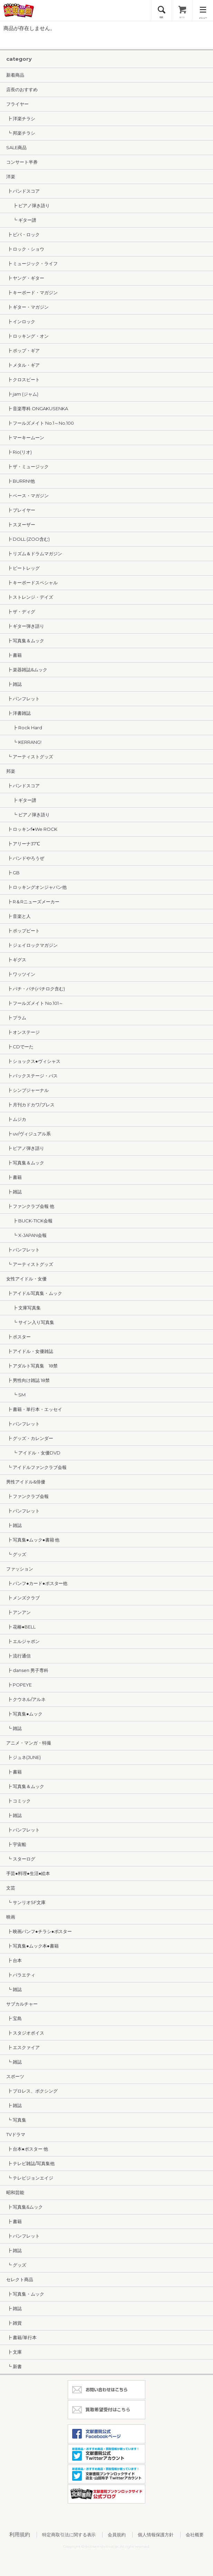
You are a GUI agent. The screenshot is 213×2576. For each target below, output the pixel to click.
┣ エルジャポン (23, 1641)
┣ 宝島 (14, 2018)
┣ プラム (16, 1017)
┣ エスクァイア (23, 2047)
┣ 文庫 (14, 2352)
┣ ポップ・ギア (23, 350)
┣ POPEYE (19, 1685)
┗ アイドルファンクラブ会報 (36, 1467)
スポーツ (15, 2076)
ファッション (19, 1568)
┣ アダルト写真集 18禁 (32, 1365)
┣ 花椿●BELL (21, 1627)
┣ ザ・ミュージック (27, 466)
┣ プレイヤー (20, 510)
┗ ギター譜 (21, 220)
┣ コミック (18, 1801)
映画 (10, 1917)
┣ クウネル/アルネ (26, 1699)
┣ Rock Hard (24, 727)
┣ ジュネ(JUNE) (23, 1757)
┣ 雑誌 (14, 684)
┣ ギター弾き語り (25, 626)
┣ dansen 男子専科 (27, 1670)
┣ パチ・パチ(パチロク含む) (35, 988)
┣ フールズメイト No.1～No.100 (40, 423)
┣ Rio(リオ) (19, 452)
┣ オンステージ (23, 1032)
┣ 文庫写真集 (23, 1307)
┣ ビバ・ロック (23, 234)
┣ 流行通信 (18, 1656)
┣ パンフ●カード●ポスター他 (36, 1583)
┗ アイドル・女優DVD (33, 1452)
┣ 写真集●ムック (24, 1714)
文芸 (10, 1888)
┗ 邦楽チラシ (20, 133)
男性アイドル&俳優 (25, 1481)
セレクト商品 (19, 2279)
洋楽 (10, 176)
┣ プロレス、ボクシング (32, 2091)
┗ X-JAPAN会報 (26, 1235)
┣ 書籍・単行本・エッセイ (34, 1409)
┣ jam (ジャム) (22, 394)
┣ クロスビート (23, 379)
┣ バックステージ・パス (32, 1075)
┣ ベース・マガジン (27, 495)
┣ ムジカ (16, 1119)
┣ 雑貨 (14, 2323)
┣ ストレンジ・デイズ (29, 597)
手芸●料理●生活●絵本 (28, 1873)
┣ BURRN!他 (20, 481)
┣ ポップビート (23, 930)
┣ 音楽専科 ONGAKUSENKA (37, 408)
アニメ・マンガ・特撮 (28, 1743)
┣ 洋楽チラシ (20, 118)
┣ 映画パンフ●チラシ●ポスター (39, 1931)
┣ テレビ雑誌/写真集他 (30, 2163)
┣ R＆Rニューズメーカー (32, 901)
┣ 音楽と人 (18, 916)
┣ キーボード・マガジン (32, 292)
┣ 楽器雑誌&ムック (26, 669)
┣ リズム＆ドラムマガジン (34, 553)
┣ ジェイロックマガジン (32, 945)
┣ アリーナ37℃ (23, 843)
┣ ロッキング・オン (27, 336)
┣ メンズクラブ (23, 1598)
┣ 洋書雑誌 (18, 713)
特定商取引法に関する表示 (69, 2534)
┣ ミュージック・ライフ (32, 263)
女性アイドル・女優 (26, 1278)
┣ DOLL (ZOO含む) (28, 539)
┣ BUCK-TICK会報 (29, 1220)
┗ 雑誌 (14, 1728)
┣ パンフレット (23, 698)
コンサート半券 (22, 162)
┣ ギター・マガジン (27, 307)
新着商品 (15, 75)
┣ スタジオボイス (25, 2033)
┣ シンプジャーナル (27, 1090)
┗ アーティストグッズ (29, 756)
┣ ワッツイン (20, 974)
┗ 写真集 (16, 2120)
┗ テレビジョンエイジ (29, 2178)
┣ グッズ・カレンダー (29, 1438)
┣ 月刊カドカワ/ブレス (30, 1104)
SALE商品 (16, 147)
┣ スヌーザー (20, 524)
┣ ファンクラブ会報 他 (30, 1206)
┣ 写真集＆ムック (25, 640)
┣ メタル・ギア (23, 365)
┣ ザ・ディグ (20, 611)
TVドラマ (15, 2134)
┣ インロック (20, 321)
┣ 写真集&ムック (24, 2207)
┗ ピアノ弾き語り (28, 814)
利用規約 (19, 2534)
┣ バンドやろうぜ (25, 858)
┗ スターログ (20, 1859)
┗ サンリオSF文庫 (26, 1902)
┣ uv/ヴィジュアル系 (28, 1133)
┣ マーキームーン (25, 437)
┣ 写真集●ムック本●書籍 (32, 1946)
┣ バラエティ (20, 1975)
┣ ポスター (18, 1336)
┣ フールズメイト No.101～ (34, 1003)
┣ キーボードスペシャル (32, 582)
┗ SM (16, 1394)
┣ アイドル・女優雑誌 (29, 1351)
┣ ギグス (16, 959)
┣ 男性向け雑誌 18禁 (28, 1380)
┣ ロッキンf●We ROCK (31, 829)
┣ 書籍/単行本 (21, 2337)
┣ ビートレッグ (23, 568)
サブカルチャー (22, 2004)
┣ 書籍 (14, 655)
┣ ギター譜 (21, 800)
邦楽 (10, 771)
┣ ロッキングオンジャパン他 (36, 887)
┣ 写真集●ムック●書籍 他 (32, 1539)
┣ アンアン (18, 1612)
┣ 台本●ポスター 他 (27, 2149)
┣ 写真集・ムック (25, 2294)
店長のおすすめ (22, 89)
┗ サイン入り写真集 (30, 1322)
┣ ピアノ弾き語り (28, 205)
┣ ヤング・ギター (25, 278)
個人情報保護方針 (156, 2534)
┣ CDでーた (19, 1046)
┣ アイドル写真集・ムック (34, 1293)
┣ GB (13, 872)
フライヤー (17, 104)
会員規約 (117, 2534)
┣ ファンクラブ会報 (27, 1496)
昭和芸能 (15, 2192)
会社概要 (195, 2534)
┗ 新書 (14, 2366)
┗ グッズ (16, 1554)
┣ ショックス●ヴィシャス (33, 1061)
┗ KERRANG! (23, 742)
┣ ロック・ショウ (25, 249)
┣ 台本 (14, 1960)
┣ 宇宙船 (16, 1844)
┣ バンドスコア (23, 191)
